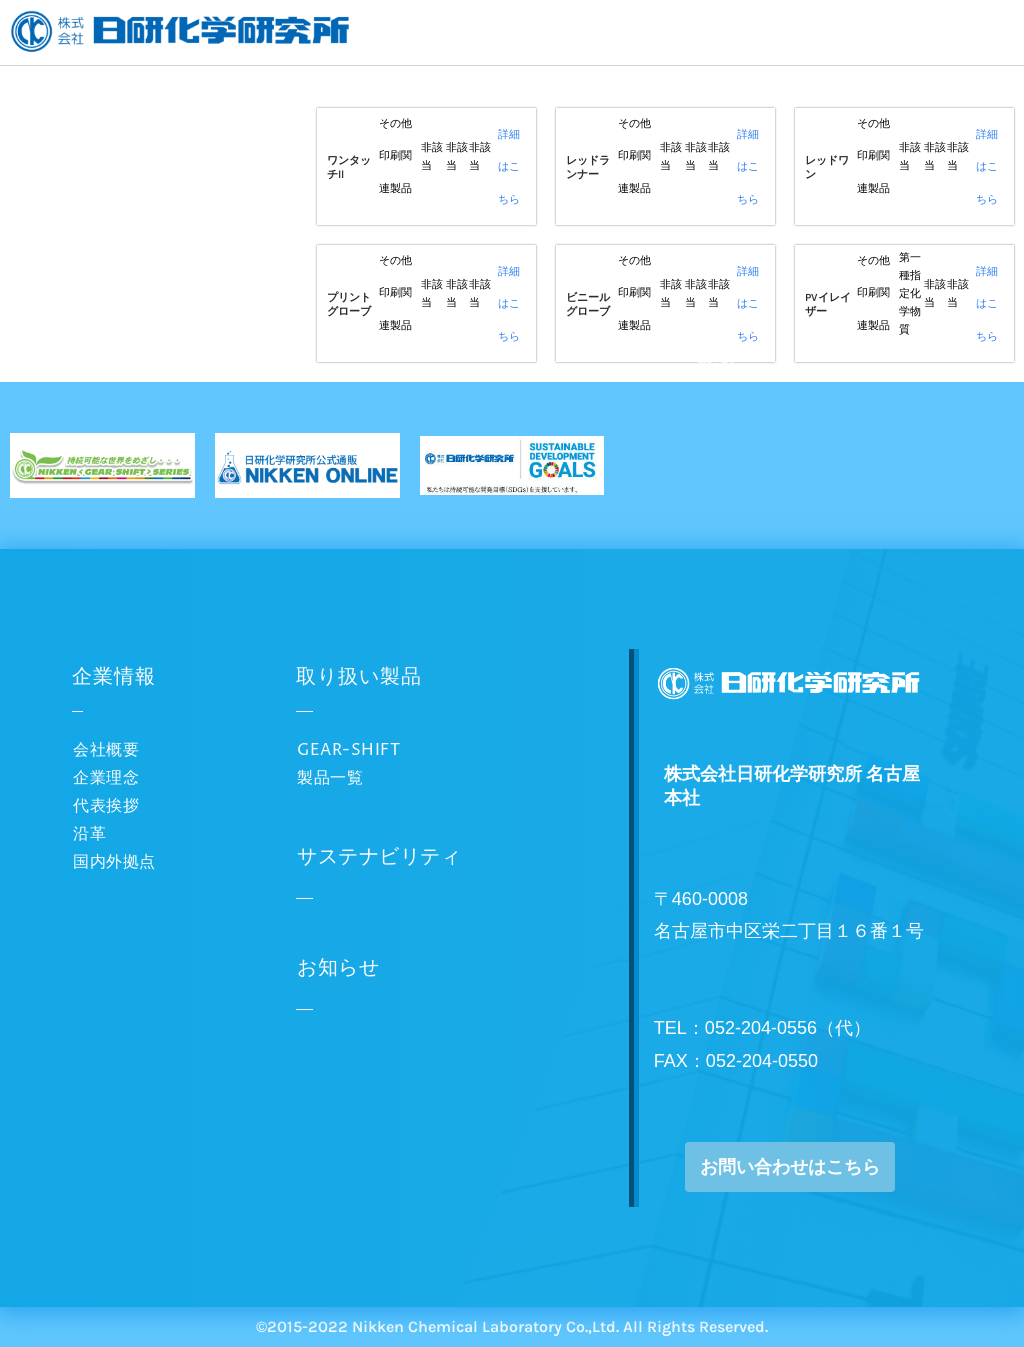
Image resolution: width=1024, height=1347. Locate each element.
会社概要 (106, 750)
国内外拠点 (114, 862)
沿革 (89, 834)
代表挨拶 (106, 806)
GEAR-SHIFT (348, 750)
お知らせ (338, 968)
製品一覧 (330, 778)
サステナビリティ (379, 857)
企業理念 (106, 778)
